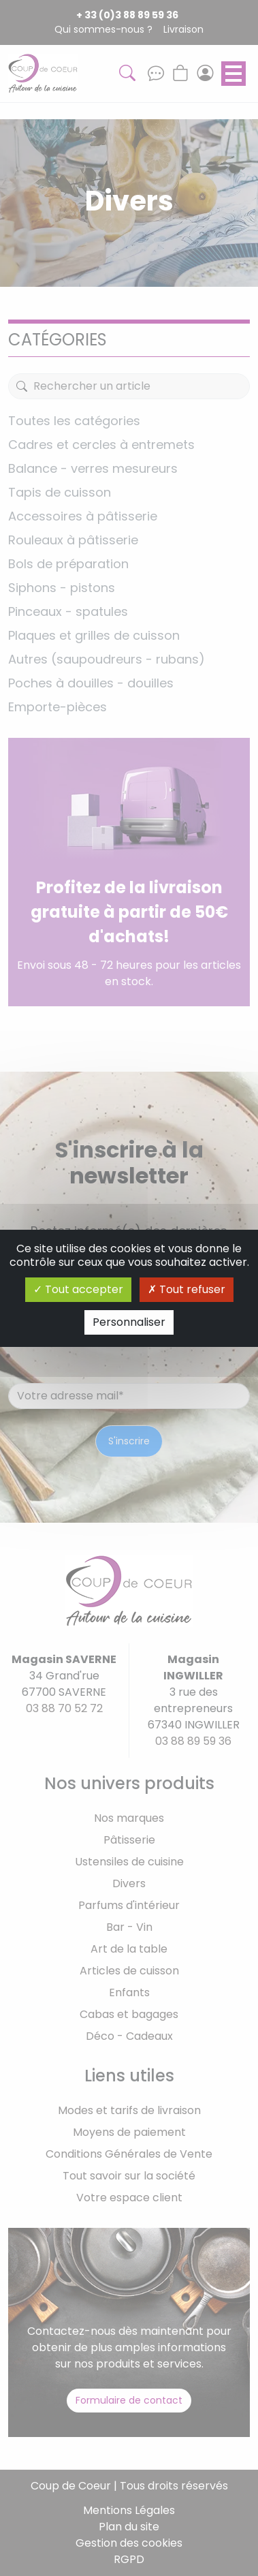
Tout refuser (186, 1289)
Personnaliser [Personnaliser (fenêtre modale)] (129, 1322)
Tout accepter (78, 1289)
